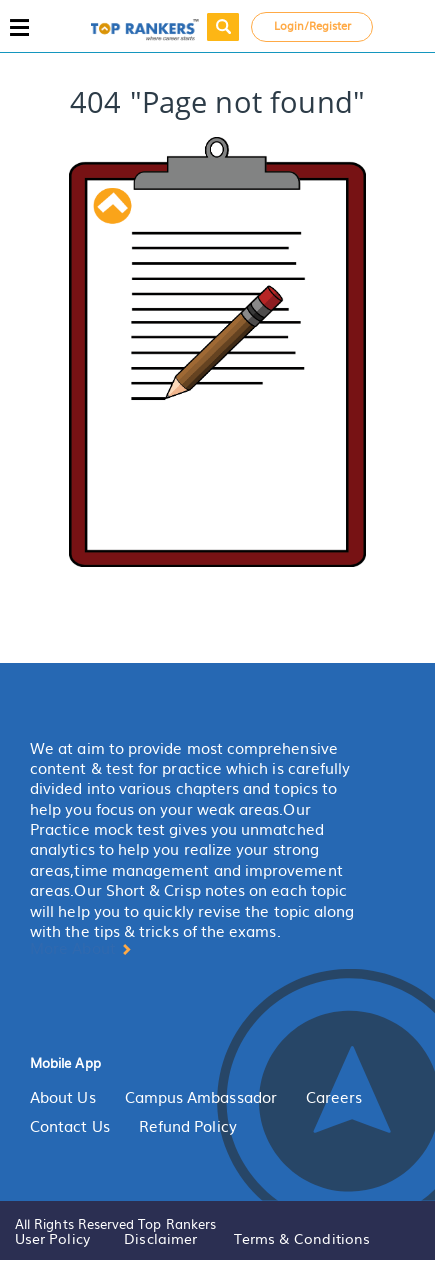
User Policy (52, 1238)
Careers (334, 1097)
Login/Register (313, 25)
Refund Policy (188, 1126)
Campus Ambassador (201, 1097)
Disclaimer (160, 1238)
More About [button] (81, 948)
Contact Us (70, 1126)
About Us (63, 1097)
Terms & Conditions (302, 1238)
